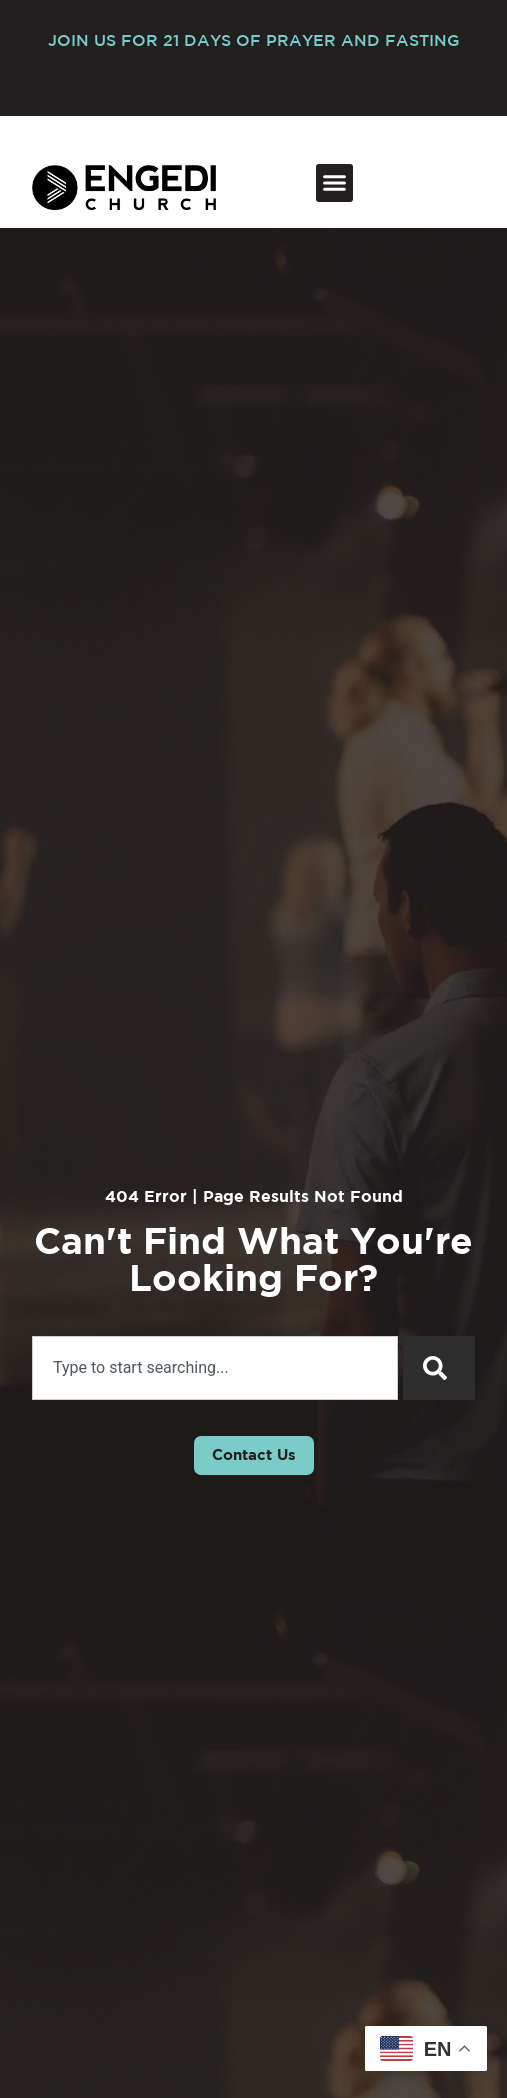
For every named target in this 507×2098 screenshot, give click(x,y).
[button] (335, 183)
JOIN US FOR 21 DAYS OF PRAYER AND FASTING (254, 41)
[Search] (439, 1368)
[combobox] (215, 1368)
